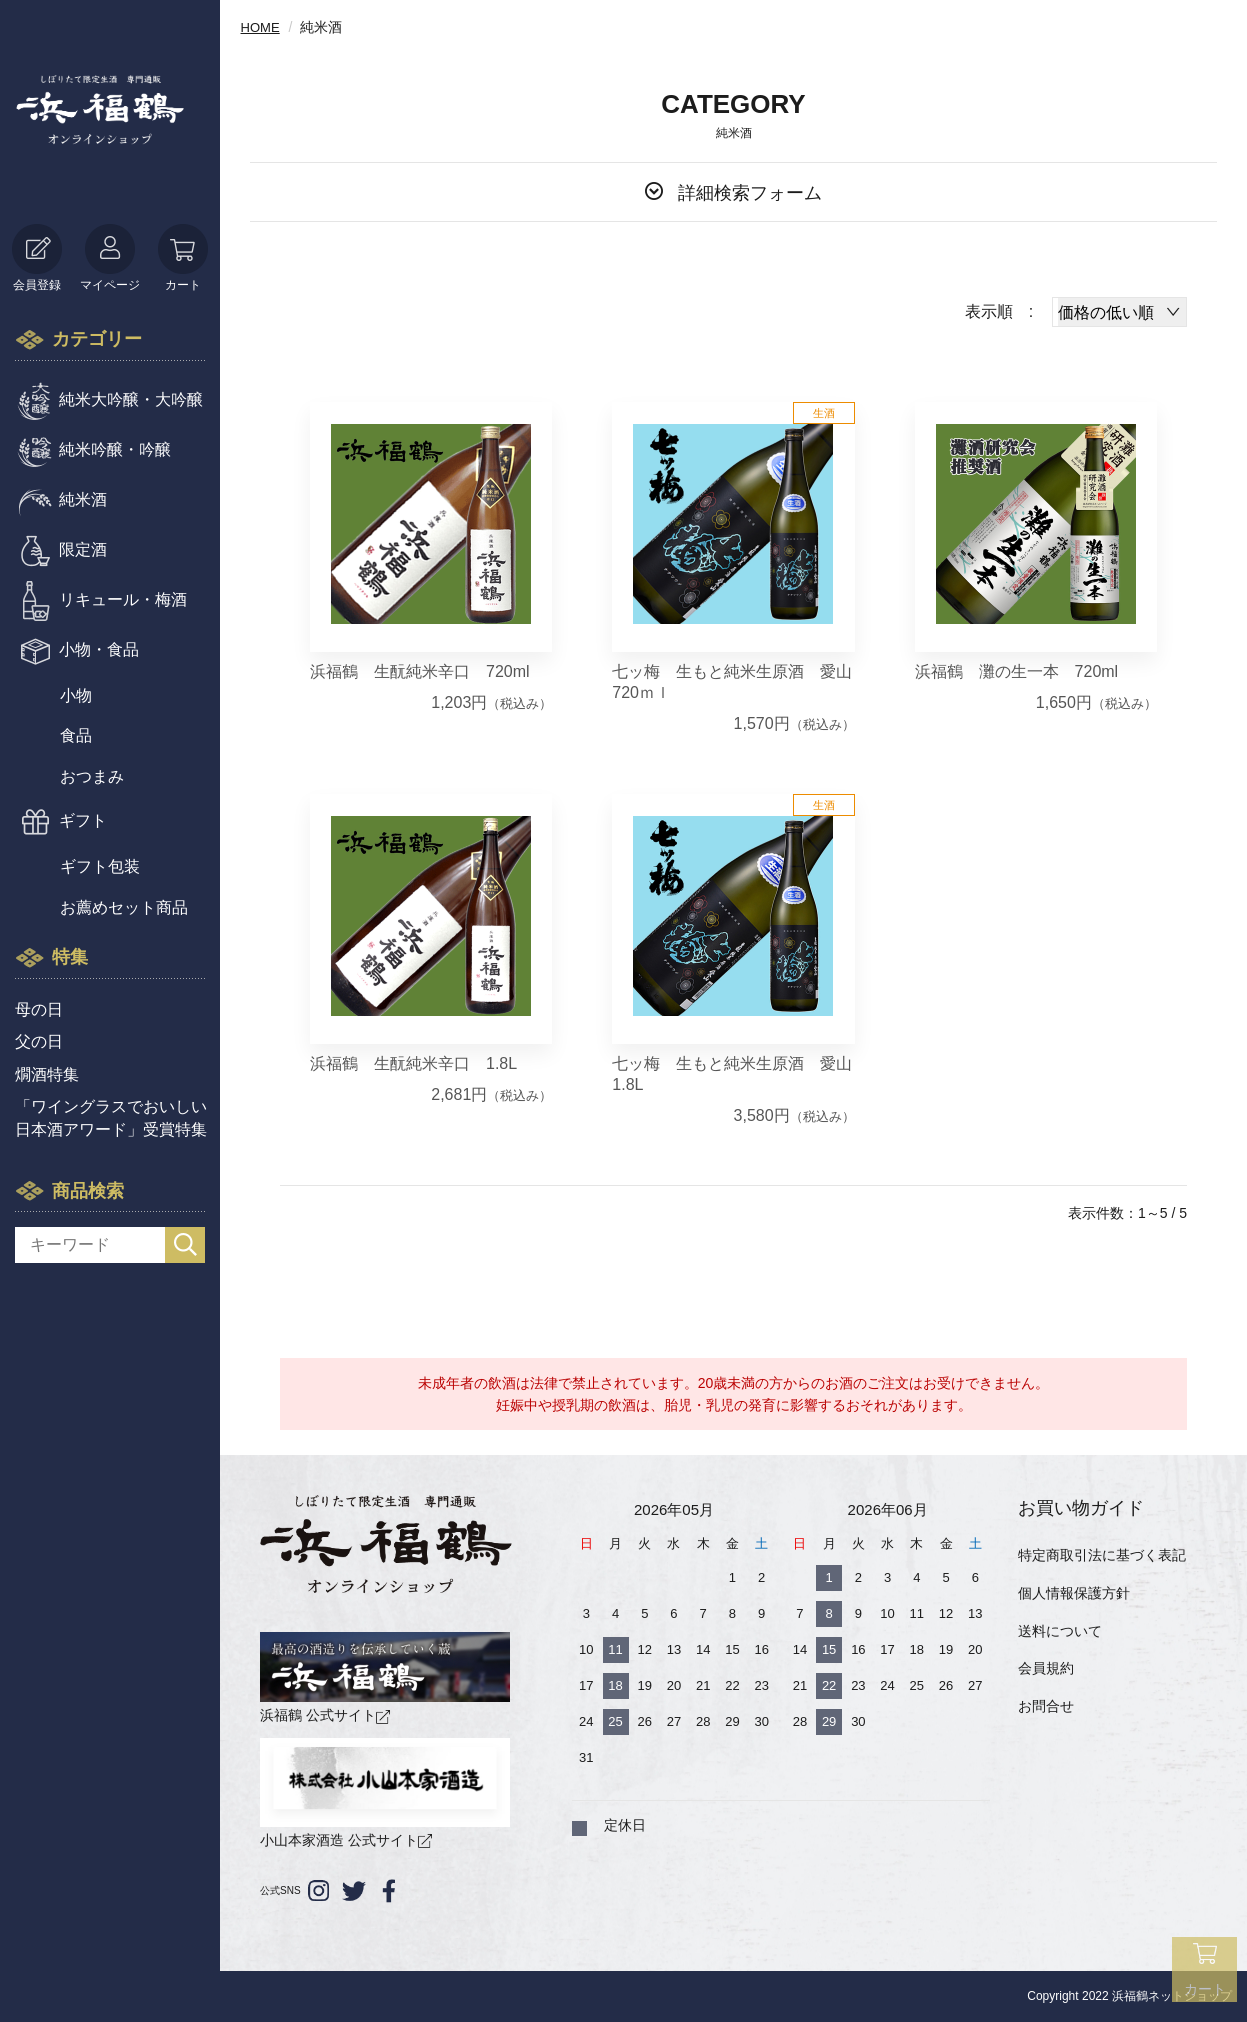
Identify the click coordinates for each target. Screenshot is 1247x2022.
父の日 (39, 1041)
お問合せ (1046, 1706)
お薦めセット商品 (124, 907)
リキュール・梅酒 (123, 599)
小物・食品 (99, 649)
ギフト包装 (100, 866)
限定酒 (83, 549)
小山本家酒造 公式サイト (385, 1793)
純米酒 (83, 499)
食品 (76, 735)
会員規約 (1046, 1668)
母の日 (39, 1009)
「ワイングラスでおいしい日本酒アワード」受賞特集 (111, 1117)
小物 (76, 695)
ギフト (83, 820)
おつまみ (92, 776)
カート (183, 258)
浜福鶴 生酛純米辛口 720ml (420, 671)
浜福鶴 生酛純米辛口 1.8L (413, 1063)
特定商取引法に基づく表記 (1102, 1555)
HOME (262, 27)
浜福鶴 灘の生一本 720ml (1017, 671)
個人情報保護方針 (1074, 1593)
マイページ (110, 258)
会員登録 (37, 258)
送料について (1060, 1631)
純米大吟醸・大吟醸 (131, 399)
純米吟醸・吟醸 (115, 449)
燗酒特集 (47, 1074)
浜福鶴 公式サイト (385, 1677)
